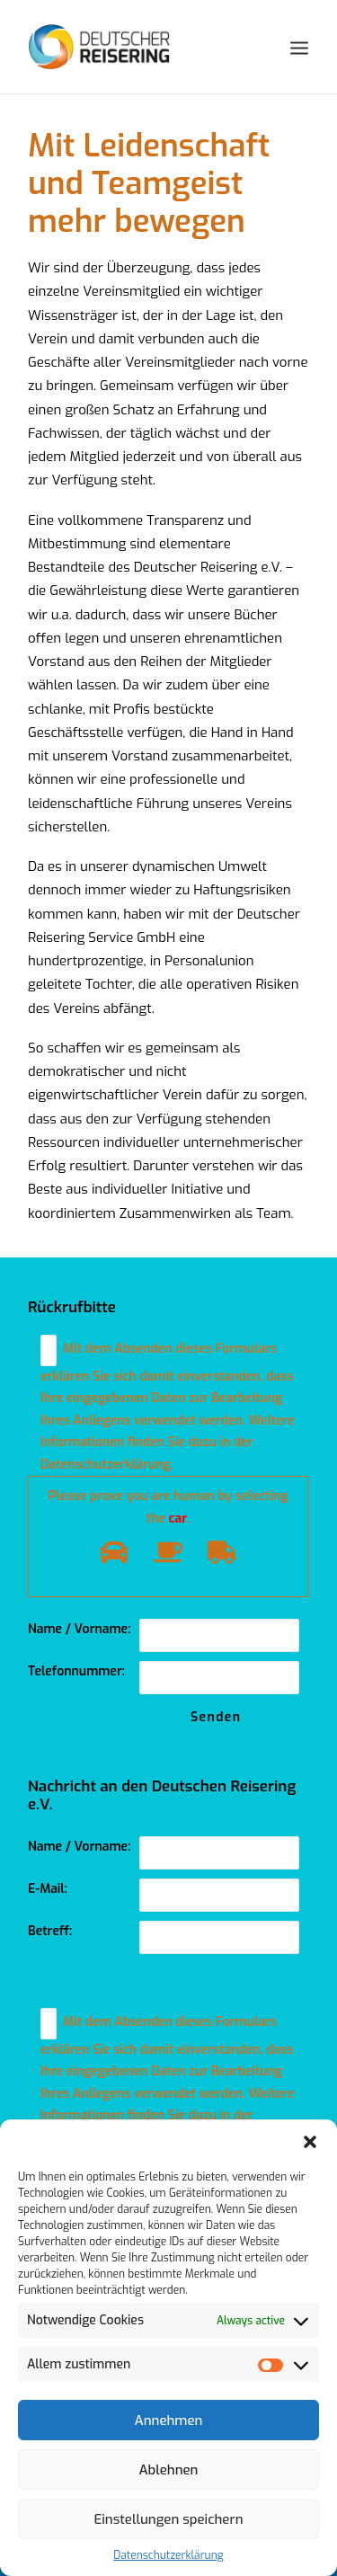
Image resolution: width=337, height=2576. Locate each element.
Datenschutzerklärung (168, 2555)
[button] (310, 2142)
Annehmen (169, 2420)
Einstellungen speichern (168, 2519)
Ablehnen (169, 2470)
